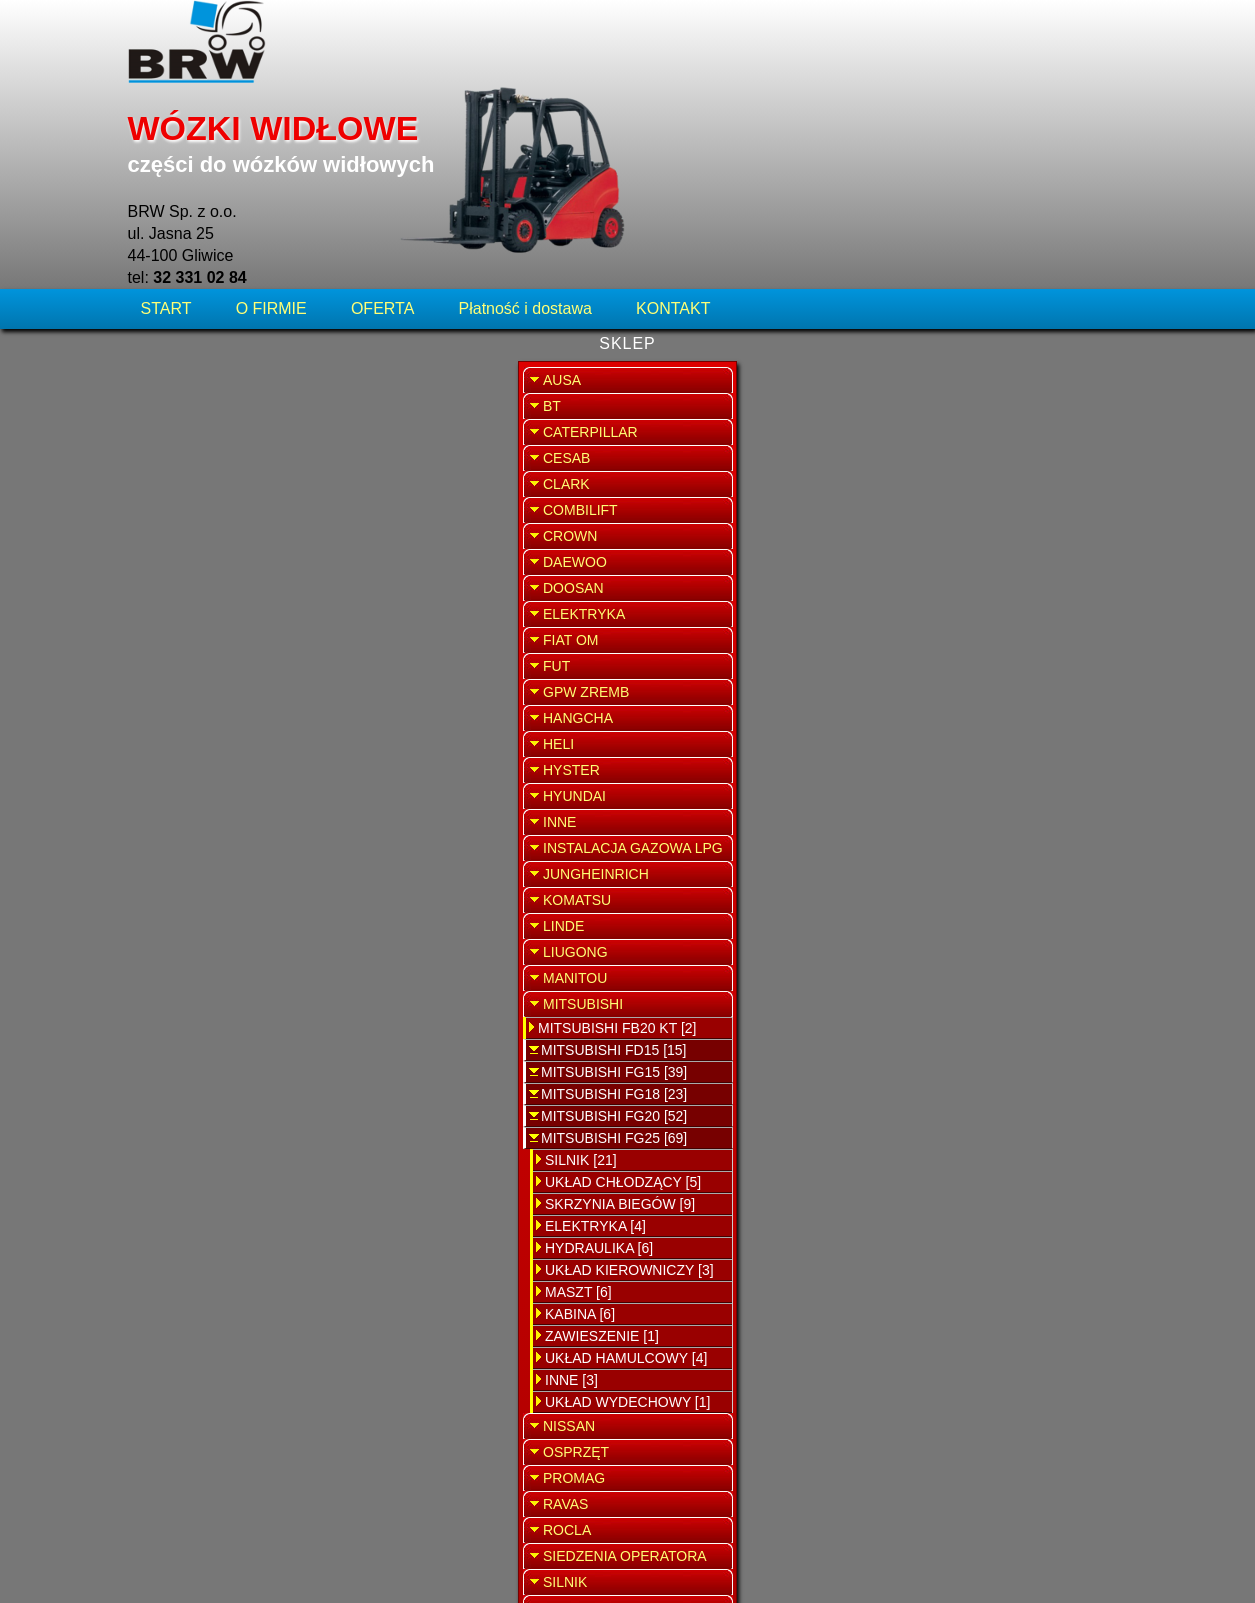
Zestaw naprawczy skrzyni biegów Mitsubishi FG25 (627, 500)
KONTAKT (673, 134)
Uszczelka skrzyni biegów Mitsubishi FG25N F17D (627, 385)
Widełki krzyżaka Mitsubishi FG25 (627, 1006)
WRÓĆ (869, 197)
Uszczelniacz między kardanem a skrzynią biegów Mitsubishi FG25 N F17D (630, 270)
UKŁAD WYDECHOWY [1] (237, 1237)
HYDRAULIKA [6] (209, 1083)
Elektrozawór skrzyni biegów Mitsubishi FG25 (627, 753)
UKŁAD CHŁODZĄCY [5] (233, 1017)
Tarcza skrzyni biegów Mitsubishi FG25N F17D (627, 615)
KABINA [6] (190, 1149)
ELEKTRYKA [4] (205, 1061)
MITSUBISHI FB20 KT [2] (227, 863)
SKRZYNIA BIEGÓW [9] (230, 1039)
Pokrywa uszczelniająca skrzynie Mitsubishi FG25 (627, 891)
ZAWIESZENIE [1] (212, 1171)
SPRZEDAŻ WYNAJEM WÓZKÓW (1018, 516)
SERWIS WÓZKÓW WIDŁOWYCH (1019, 404)
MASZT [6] (188, 1127)
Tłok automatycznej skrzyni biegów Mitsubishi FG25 (627, 1236)
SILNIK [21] (191, 995)
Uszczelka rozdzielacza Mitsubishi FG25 (627, 1121)
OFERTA (382, 134)
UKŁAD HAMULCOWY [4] (236, 1193)
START (168, 134)
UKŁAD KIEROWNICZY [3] (239, 1105)
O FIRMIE (271, 134)
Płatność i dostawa (525, 134)
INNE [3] (181, 1215)
